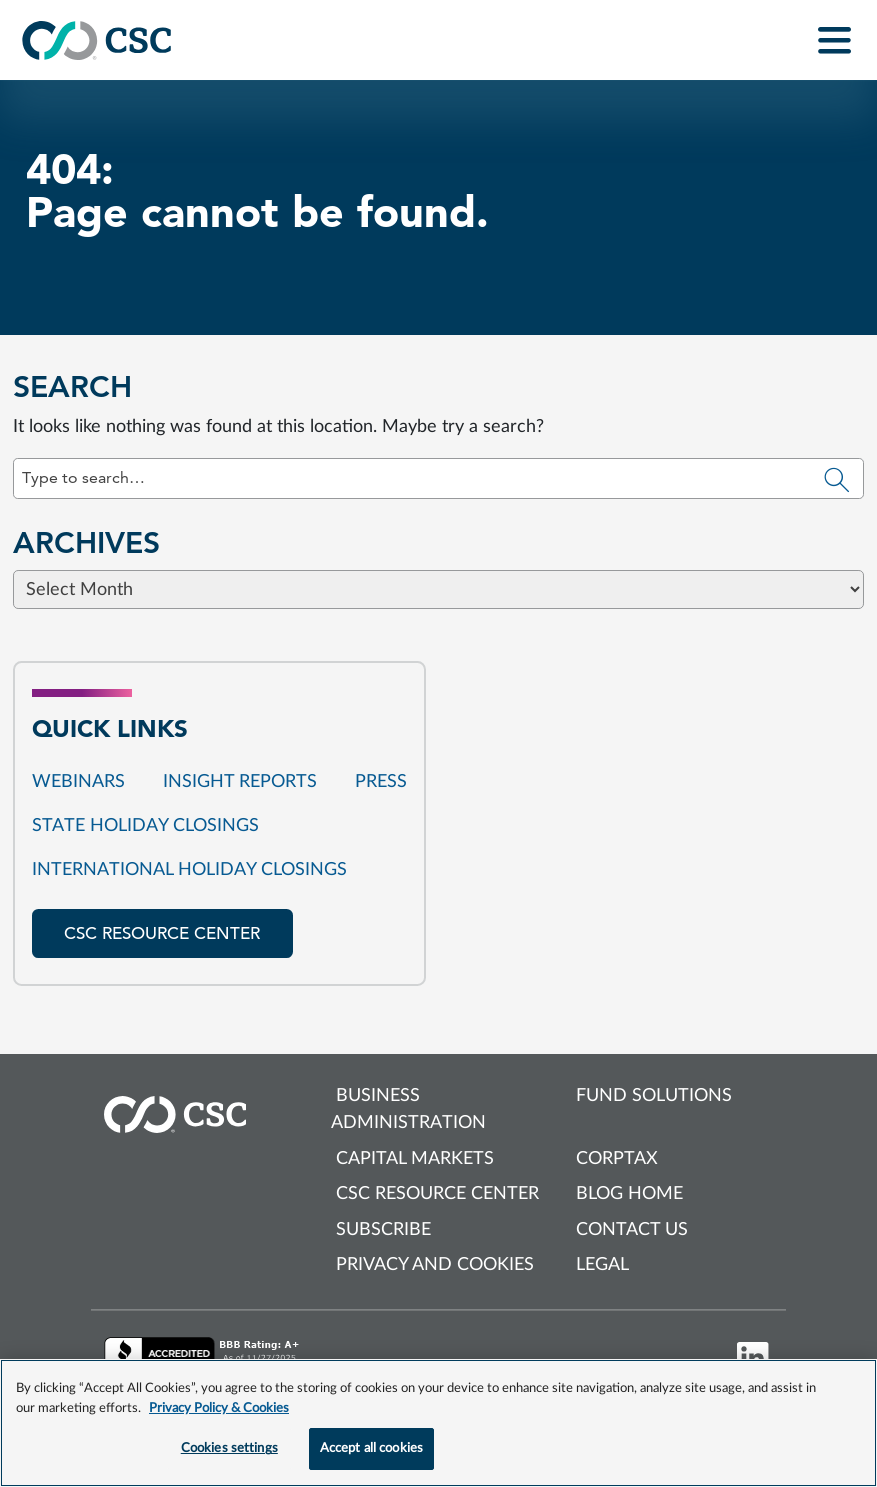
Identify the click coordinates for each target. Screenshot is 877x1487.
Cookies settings (229, 1448)
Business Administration (408, 1109)
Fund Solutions (654, 1096)
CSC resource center (162, 933)
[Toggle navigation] (835, 40)
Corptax (617, 1159)
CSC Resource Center (437, 1194)
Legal (602, 1265)
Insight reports (240, 782)
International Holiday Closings (189, 870)
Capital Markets (415, 1159)
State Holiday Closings (145, 826)
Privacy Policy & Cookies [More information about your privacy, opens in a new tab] (219, 1408)
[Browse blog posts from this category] (438, 694)
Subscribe (383, 1230)
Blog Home (629, 1194)
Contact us (632, 1230)
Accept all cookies (371, 1448)
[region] (438, 1423)
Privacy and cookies (435, 1265)
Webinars (78, 782)
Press (381, 782)
